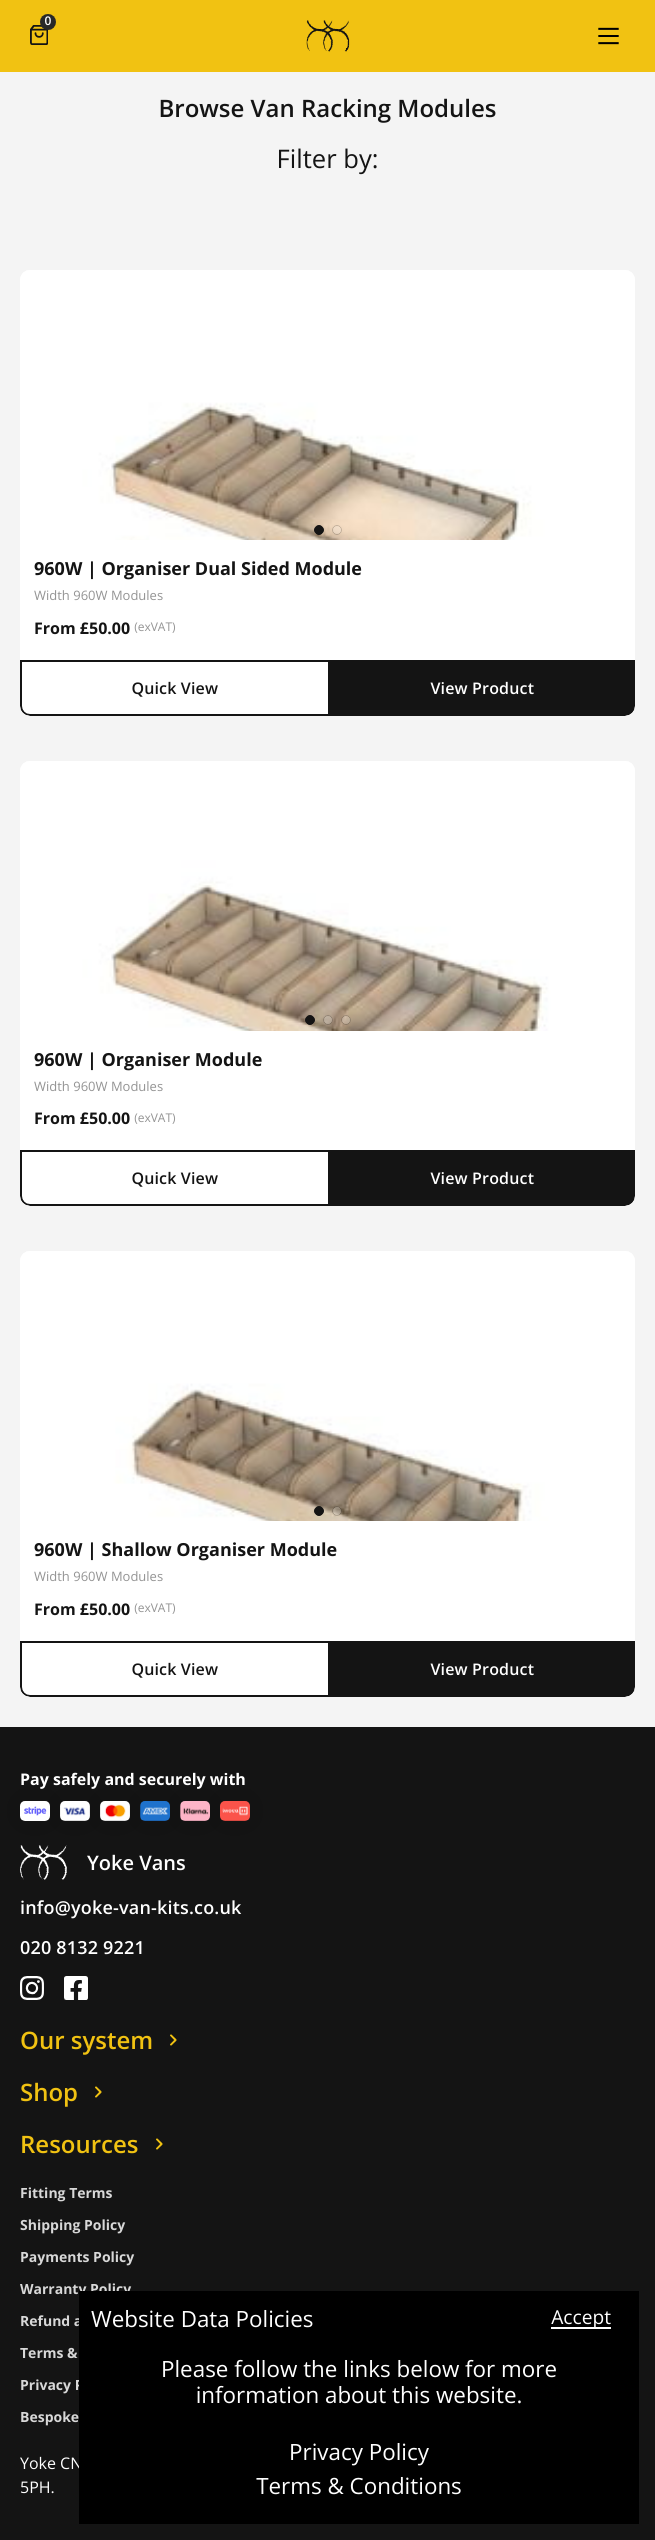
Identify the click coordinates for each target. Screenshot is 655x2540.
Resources (95, 2144)
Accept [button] (581, 2318)
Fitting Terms (66, 2193)
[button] (608, 36)
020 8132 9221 (82, 1948)
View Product (482, 688)
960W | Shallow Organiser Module (185, 1550)
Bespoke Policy (72, 2417)
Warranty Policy (75, 2289)
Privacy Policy (359, 2453)
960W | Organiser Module (148, 1060)
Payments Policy (77, 2257)
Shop (65, 2092)
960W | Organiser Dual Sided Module (198, 569)
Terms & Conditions (359, 2487)
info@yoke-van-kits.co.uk (131, 1908)
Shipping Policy (72, 2225)
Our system (102, 2040)
